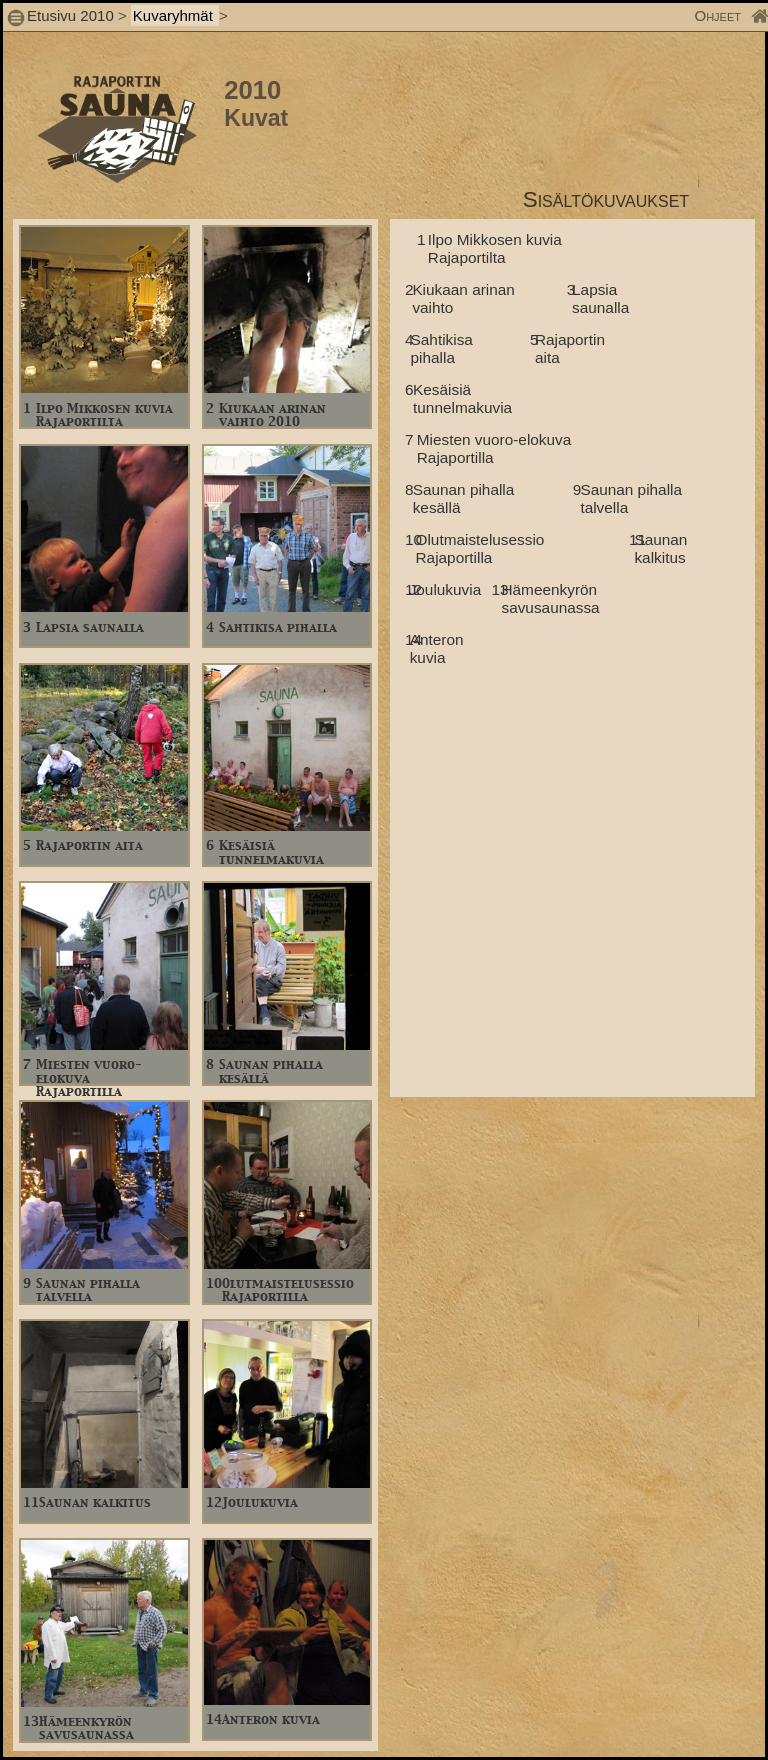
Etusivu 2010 (70, 15)
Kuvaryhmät (175, 15)
